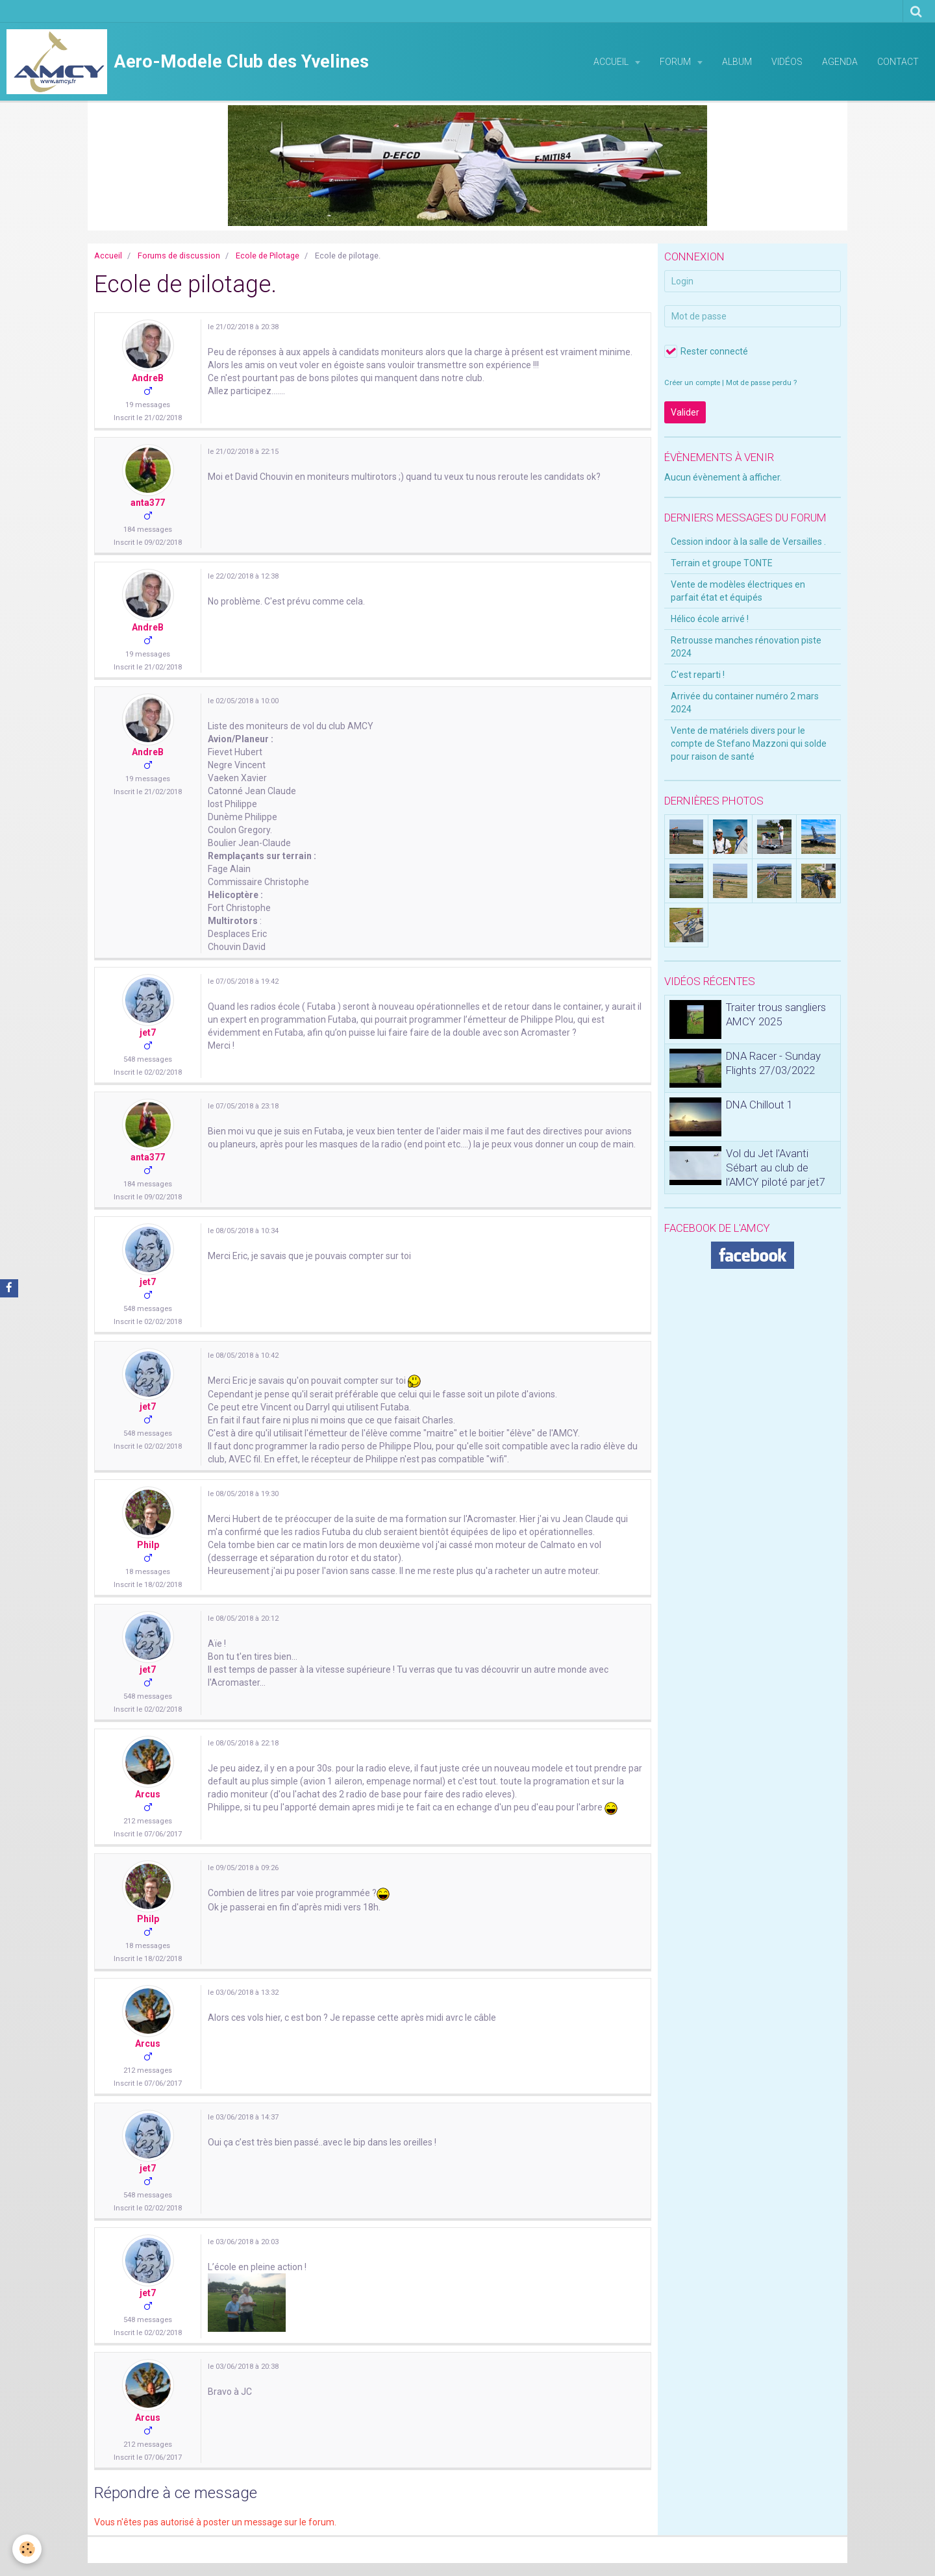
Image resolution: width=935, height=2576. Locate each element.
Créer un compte (692, 383)
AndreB (148, 378)
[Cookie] (27, 2549)
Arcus (147, 1794)
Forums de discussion (179, 255)
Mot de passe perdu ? (761, 383)
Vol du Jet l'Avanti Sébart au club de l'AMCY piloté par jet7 (775, 1167)
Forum (676, 61)
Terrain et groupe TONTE (722, 563)
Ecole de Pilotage (267, 255)
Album (737, 61)
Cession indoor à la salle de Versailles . (748, 541)
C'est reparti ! (698, 674)
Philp (148, 1545)
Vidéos (787, 61)
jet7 (148, 1032)
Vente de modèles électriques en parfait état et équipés (738, 591)
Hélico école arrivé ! (710, 619)
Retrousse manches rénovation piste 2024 (746, 646)
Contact (898, 61)
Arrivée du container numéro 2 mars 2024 (745, 702)
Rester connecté (706, 351)
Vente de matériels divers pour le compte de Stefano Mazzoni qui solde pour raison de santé (749, 743)
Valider (685, 412)
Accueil (611, 61)
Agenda (840, 61)
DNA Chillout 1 (759, 1104)
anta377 (148, 502)
